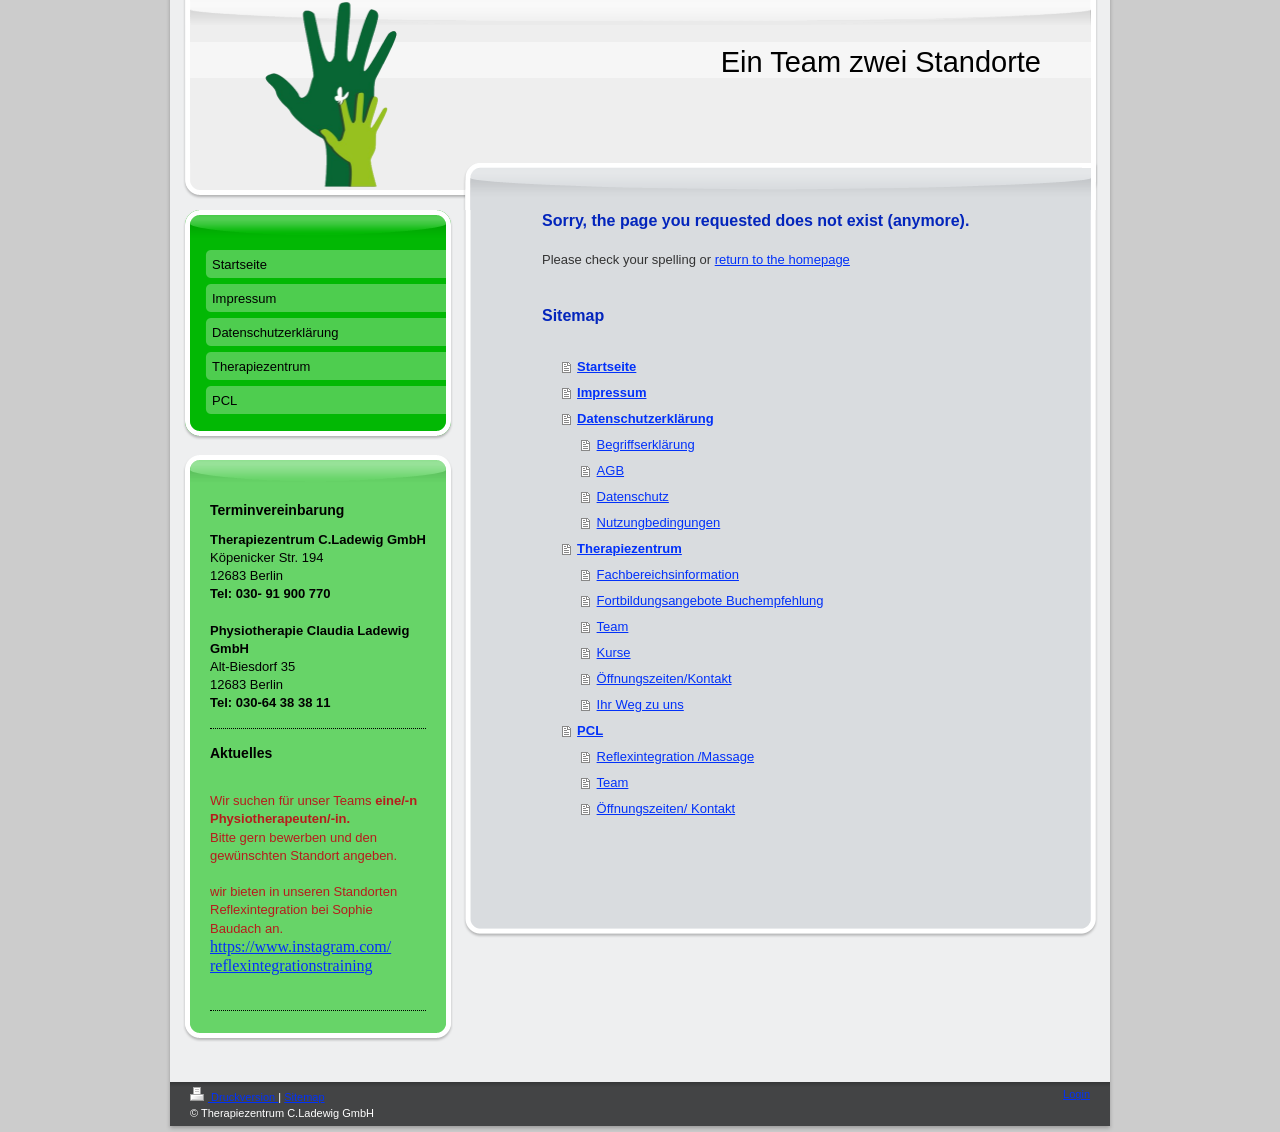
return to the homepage (782, 259)
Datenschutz (633, 496)
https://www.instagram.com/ (300, 946)
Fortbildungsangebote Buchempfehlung (710, 600)
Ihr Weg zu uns (640, 704)
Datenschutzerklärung (645, 418)
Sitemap (304, 1097)
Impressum (611, 392)
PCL (590, 730)
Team (613, 626)
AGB (610, 470)
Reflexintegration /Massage (676, 756)
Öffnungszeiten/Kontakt (664, 678)
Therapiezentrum (629, 548)
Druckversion (234, 1097)
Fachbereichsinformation (668, 574)
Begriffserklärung (646, 444)
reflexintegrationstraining (291, 965)
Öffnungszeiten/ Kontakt (666, 808)
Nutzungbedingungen (659, 522)
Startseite (606, 366)
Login (1076, 1094)
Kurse (614, 652)
